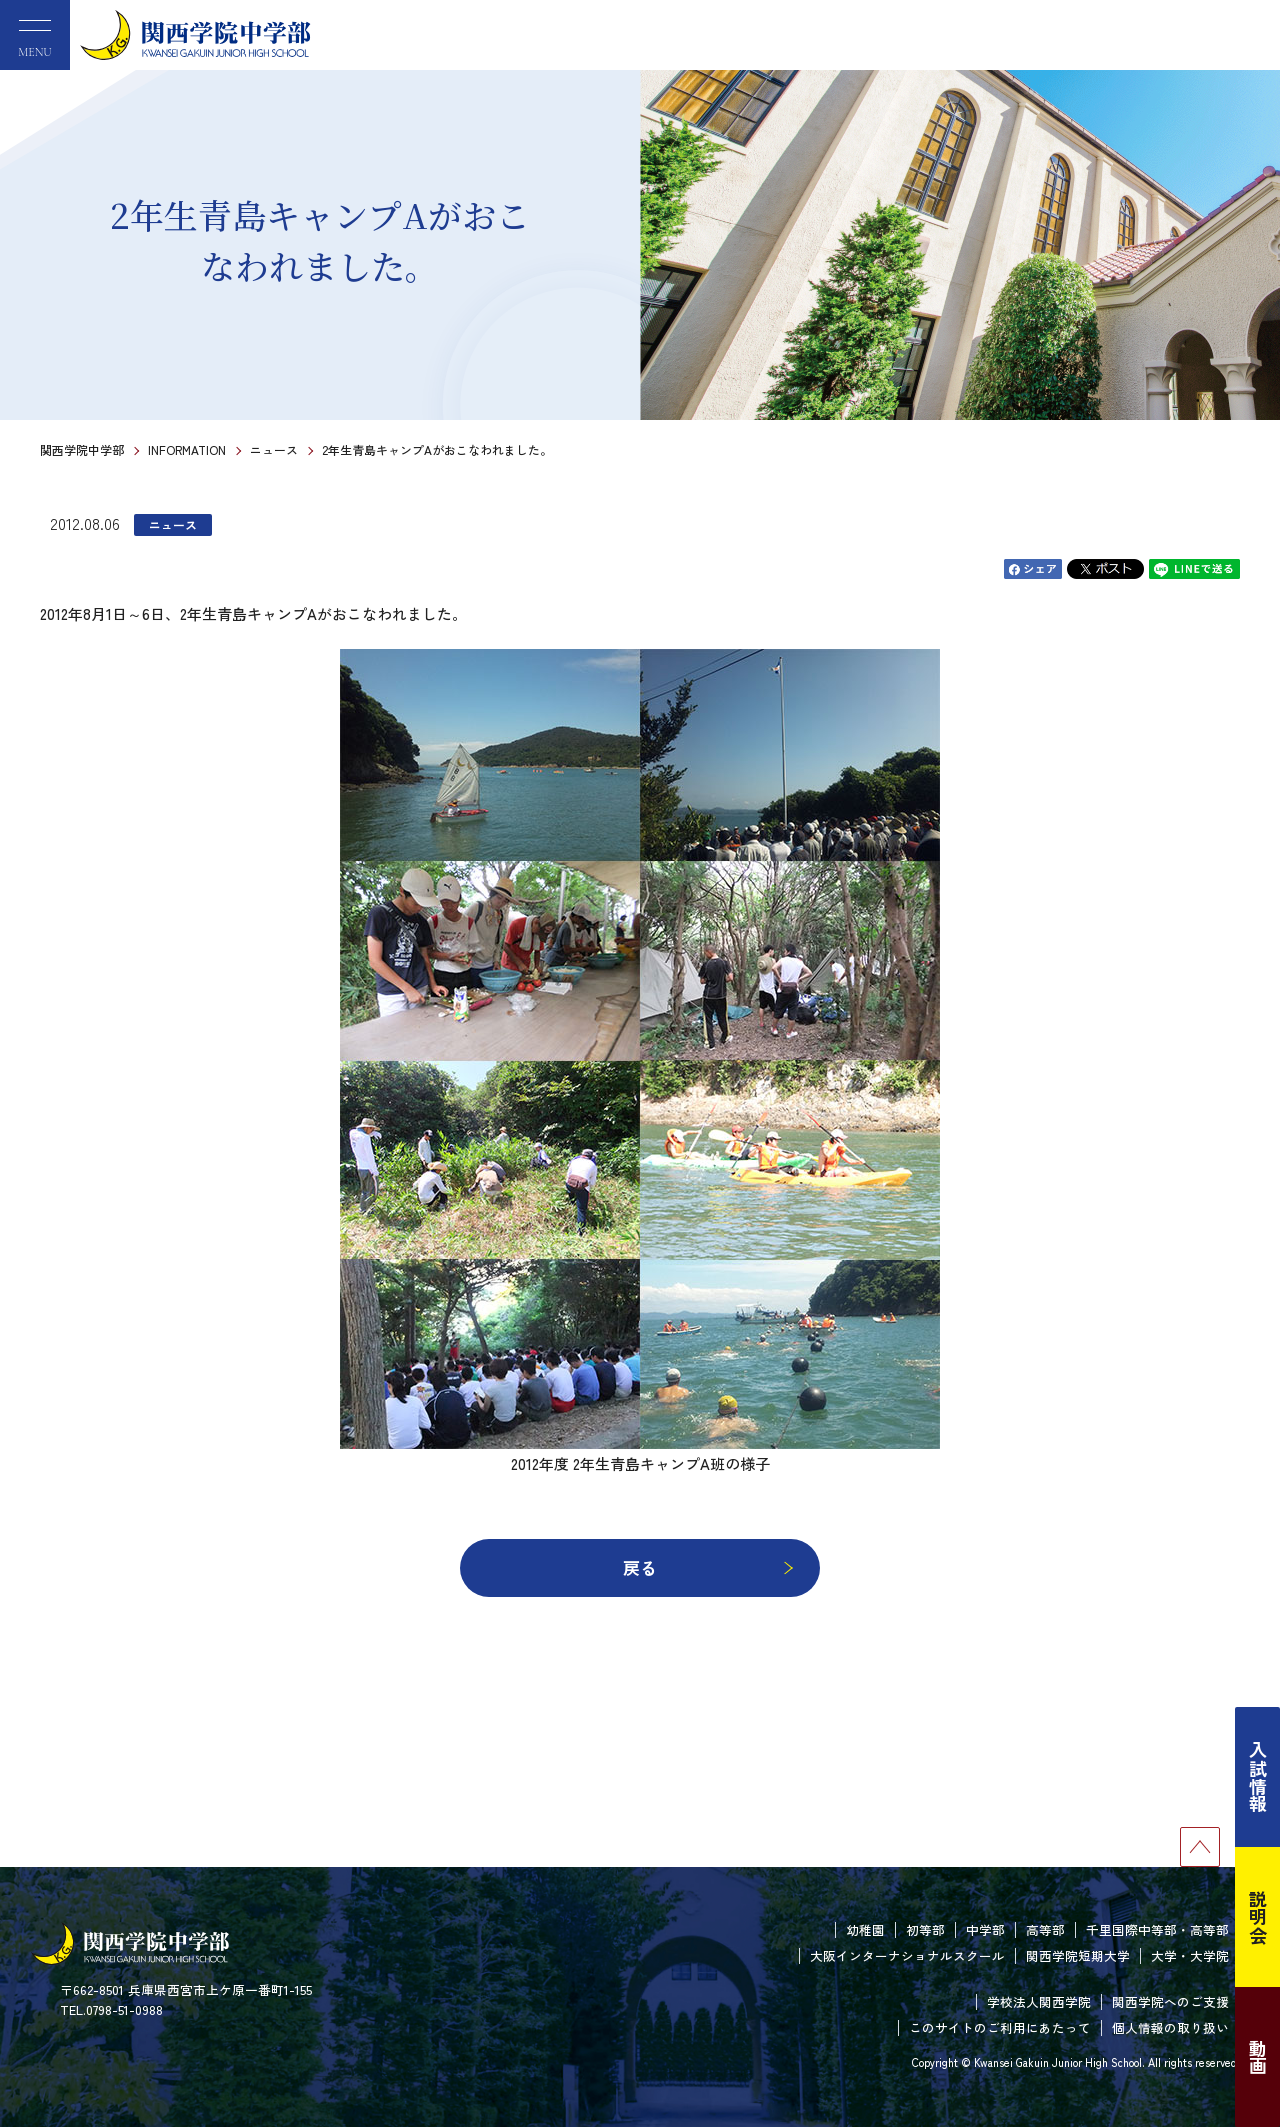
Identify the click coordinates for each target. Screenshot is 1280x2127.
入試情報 (1258, 1777)
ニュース (274, 449)
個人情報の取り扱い (1170, 2027)
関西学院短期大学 (1078, 1955)
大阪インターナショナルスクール (907, 1955)
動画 (1258, 2057)
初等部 (925, 1929)
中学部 (985, 1929)
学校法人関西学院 (1039, 2001)
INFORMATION (187, 449)
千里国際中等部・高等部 (1157, 1929)
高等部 (1045, 1929)
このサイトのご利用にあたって (1000, 2027)
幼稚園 (865, 1929)
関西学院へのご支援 (1170, 2001)
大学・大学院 (1190, 1955)
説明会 (1258, 1917)
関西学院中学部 (82, 449)
